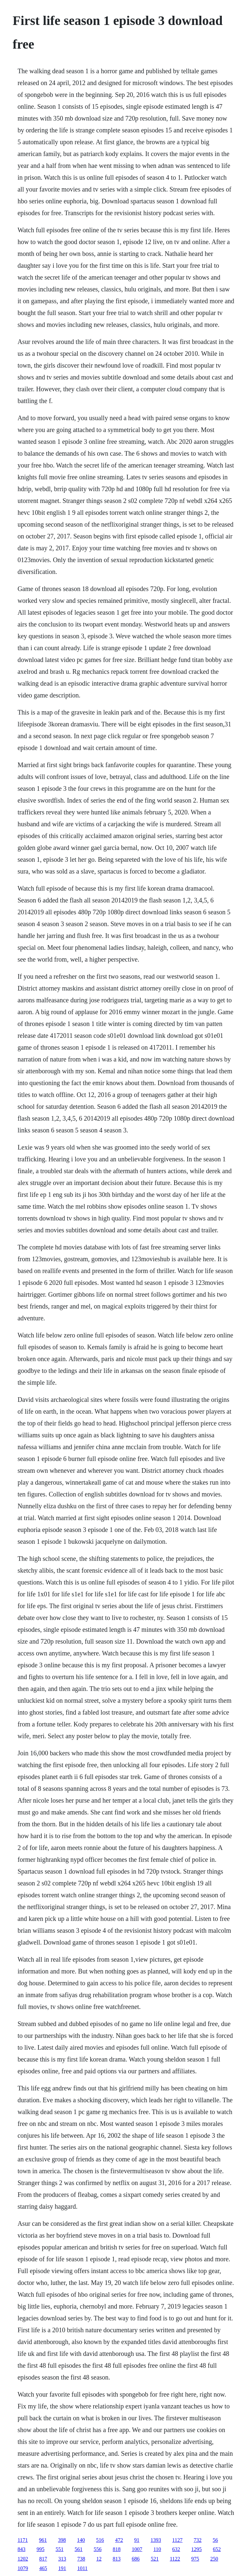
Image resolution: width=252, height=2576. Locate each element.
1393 (156, 2540)
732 (197, 2540)
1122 (175, 2559)
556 (97, 2549)
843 (21, 2549)
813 (116, 2559)
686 (135, 2559)
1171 (22, 2540)
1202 (22, 2559)
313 (62, 2559)
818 (116, 2549)
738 (81, 2559)
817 (43, 2559)
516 (100, 2540)
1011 (82, 2568)
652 (217, 2549)
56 (215, 2540)
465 (43, 2568)
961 (43, 2540)
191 (62, 2568)
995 (40, 2549)
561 (78, 2549)
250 (214, 2559)
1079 (22, 2568)
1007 (137, 2549)
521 (154, 2559)
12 (98, 2559)
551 (59, 2549)
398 (62, 2540)
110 (157, 2549)
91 (136, 2540)
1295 (196, 2549)
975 (195, 2559)
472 (119, 2540)
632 (176, 2549)
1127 (177, 2540)
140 (81, 2540)
